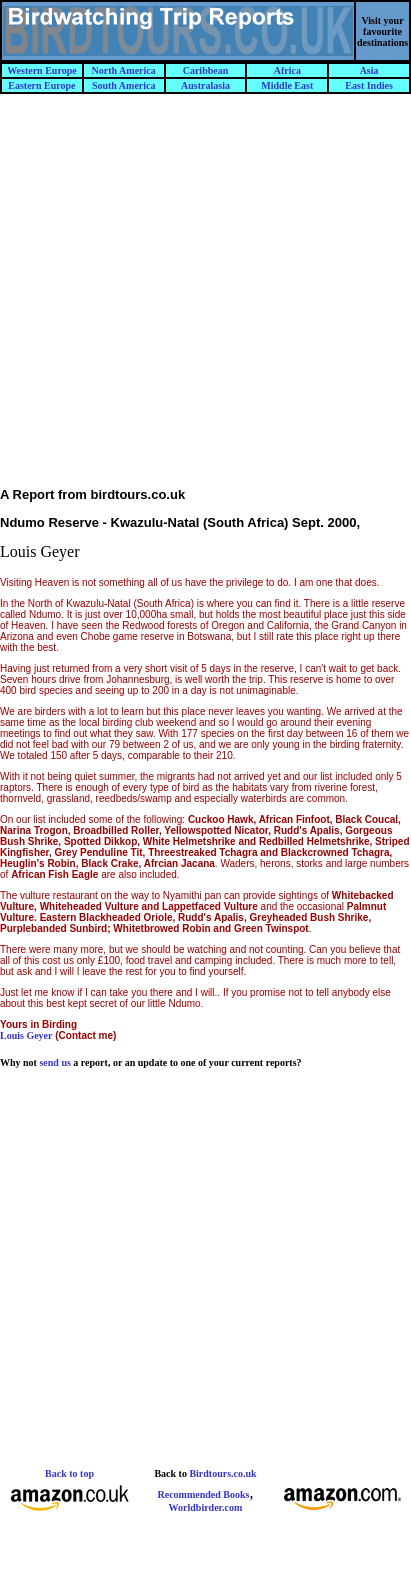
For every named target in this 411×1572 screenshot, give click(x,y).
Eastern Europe (41, 85)
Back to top (69, 1473)
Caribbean (206, 70)
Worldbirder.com (206, 1507)
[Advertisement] (205, 299)
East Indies (369, 85)
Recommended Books (204, 1494)
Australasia (205, 85)
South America (124, 85)
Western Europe (42, 70)
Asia (369, 70)
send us (54, 1062)
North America (124, 70)
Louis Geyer (26, 1035)
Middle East (287, 85)
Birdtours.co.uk (222, 1473)
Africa (287, 70)
